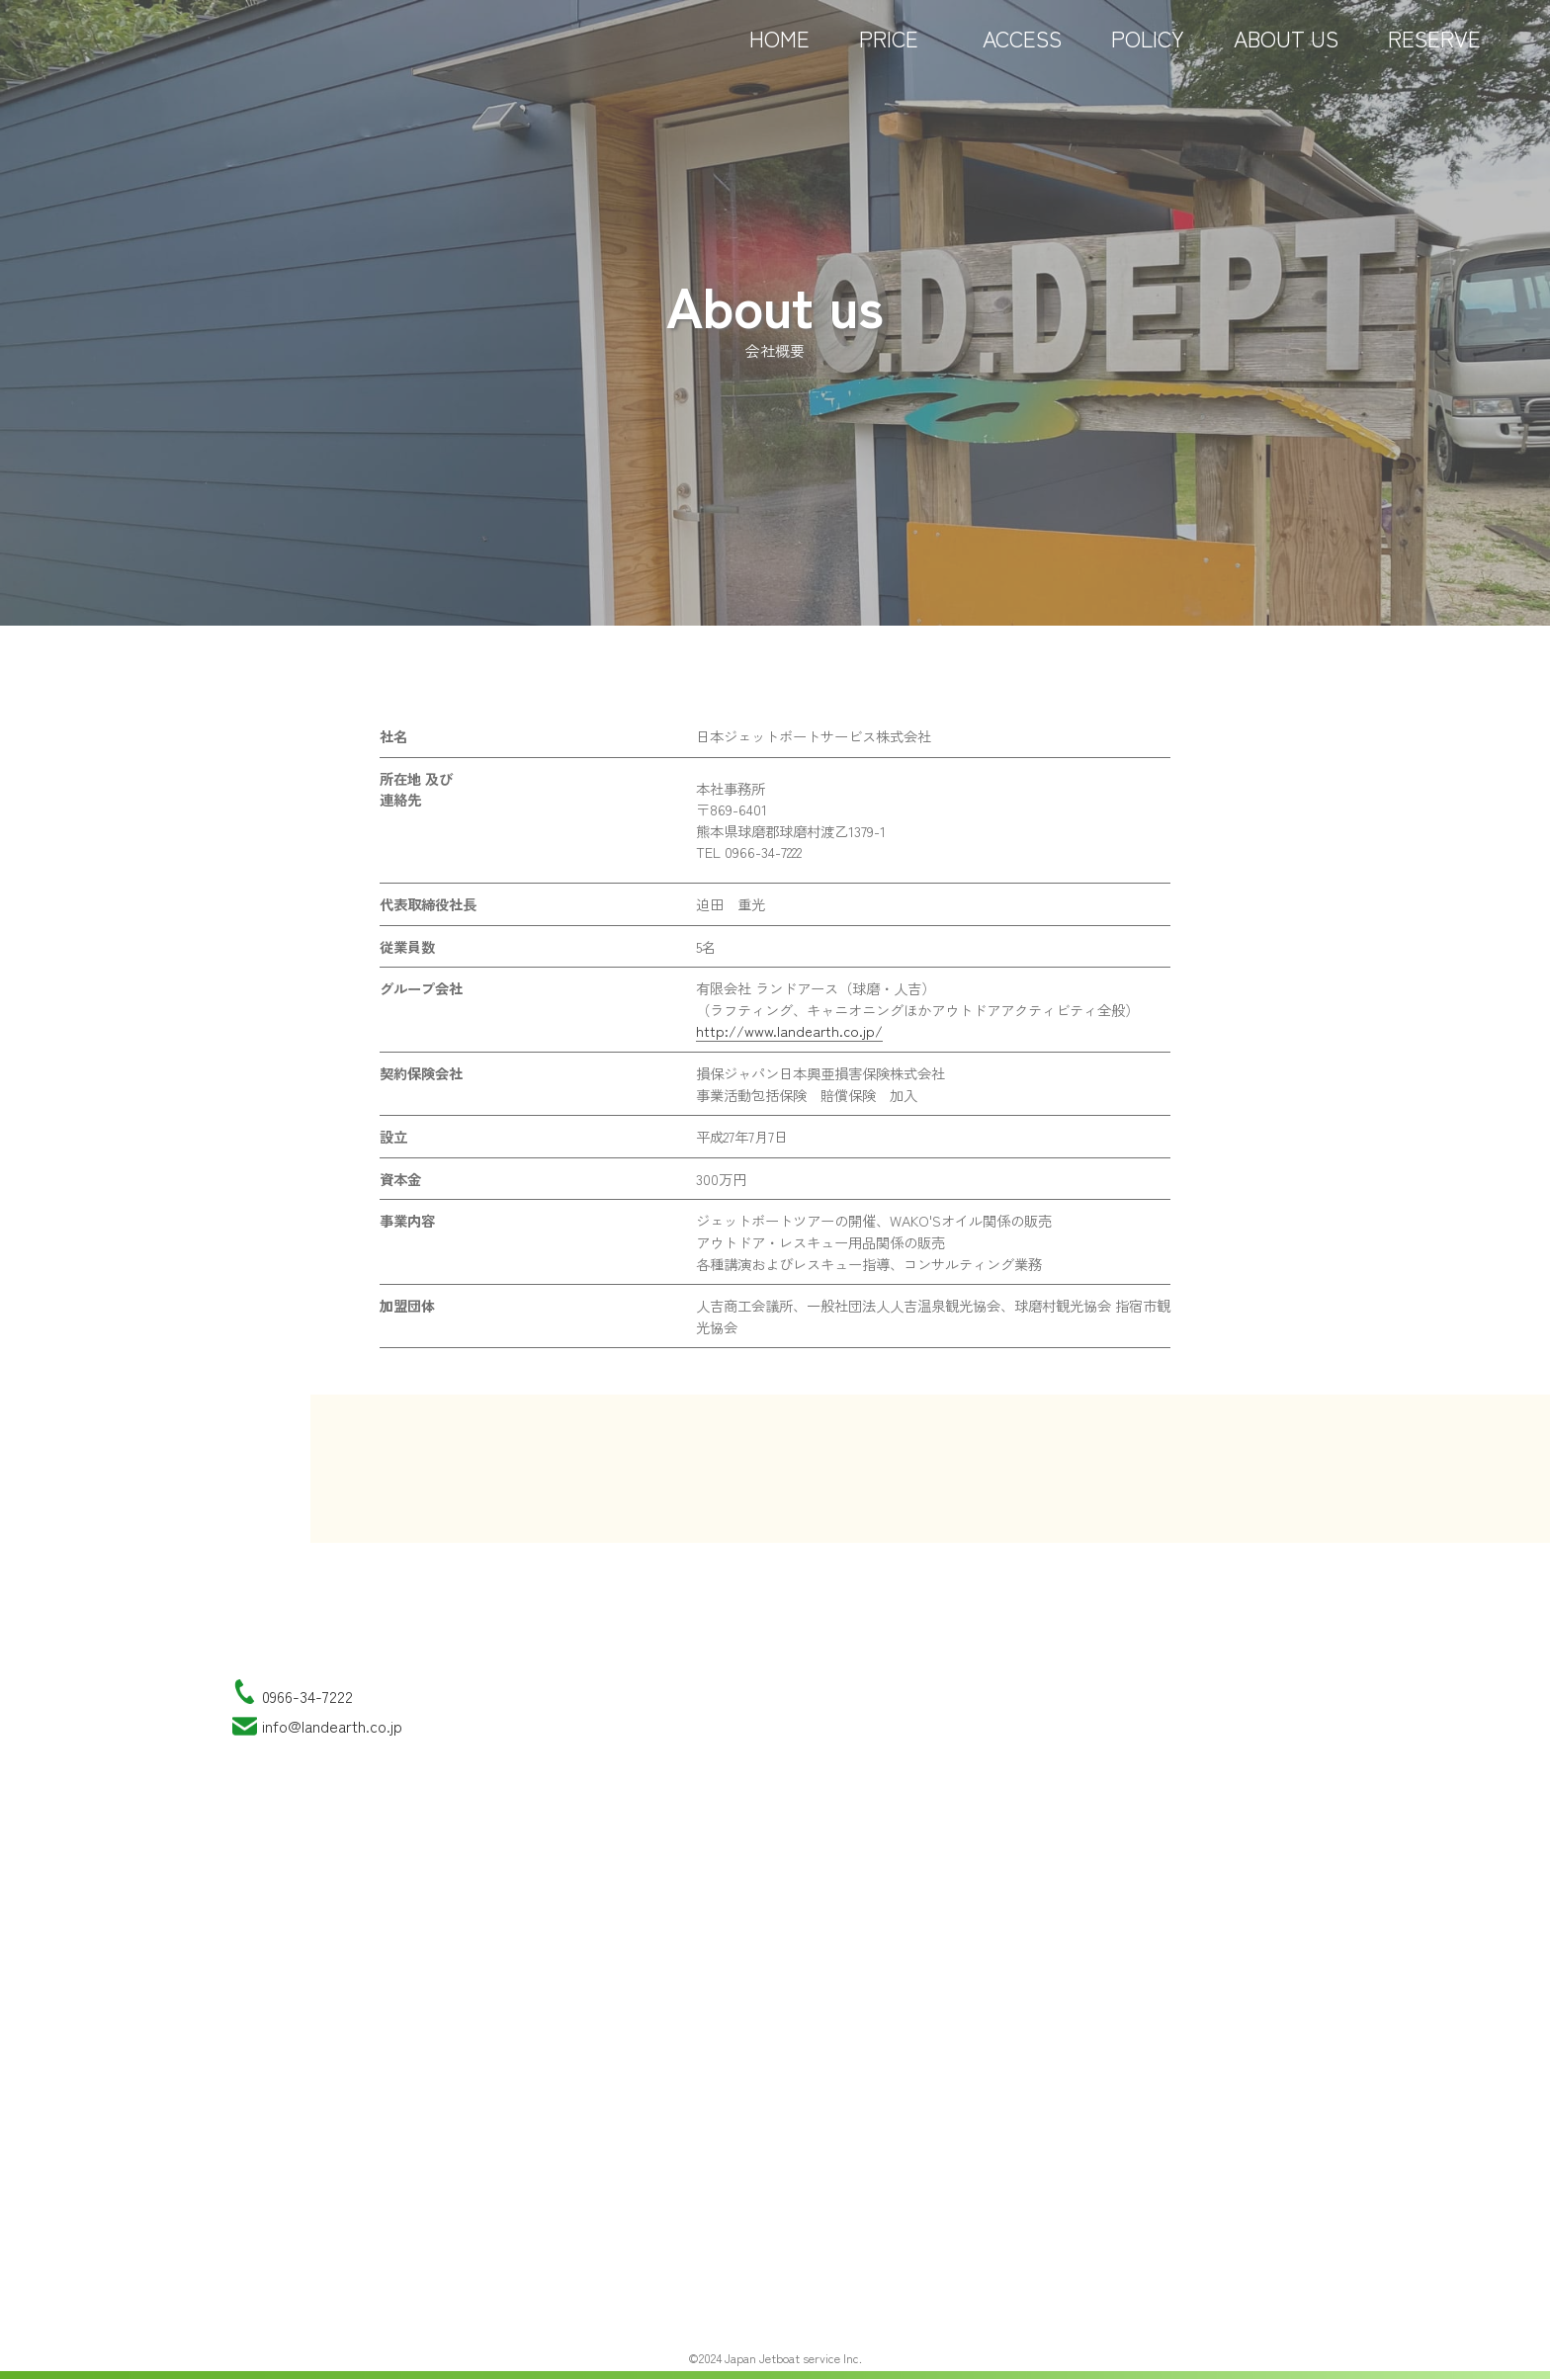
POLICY (1147, 49)
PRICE (896, 49)
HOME (779, 49)
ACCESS (1022, 49)
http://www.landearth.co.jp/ (789, 1030)
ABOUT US (1286, 49)
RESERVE (1434, 49)
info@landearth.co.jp (332, 1726)
